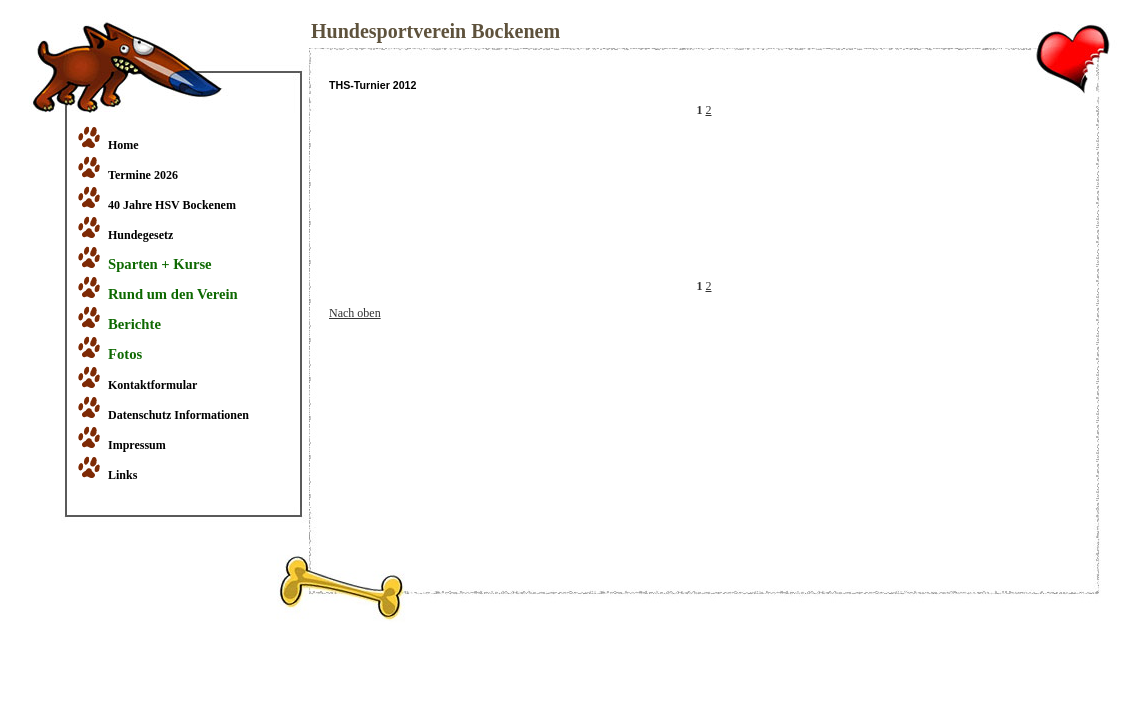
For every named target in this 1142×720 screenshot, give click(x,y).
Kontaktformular (152, 385)
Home (123, 145)
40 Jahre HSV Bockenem (172, 205)
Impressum (137, 445)
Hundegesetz (140, 235)
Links (122, 475)
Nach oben (355, 313)
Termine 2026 (143, 175)
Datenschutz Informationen (178, 415)
